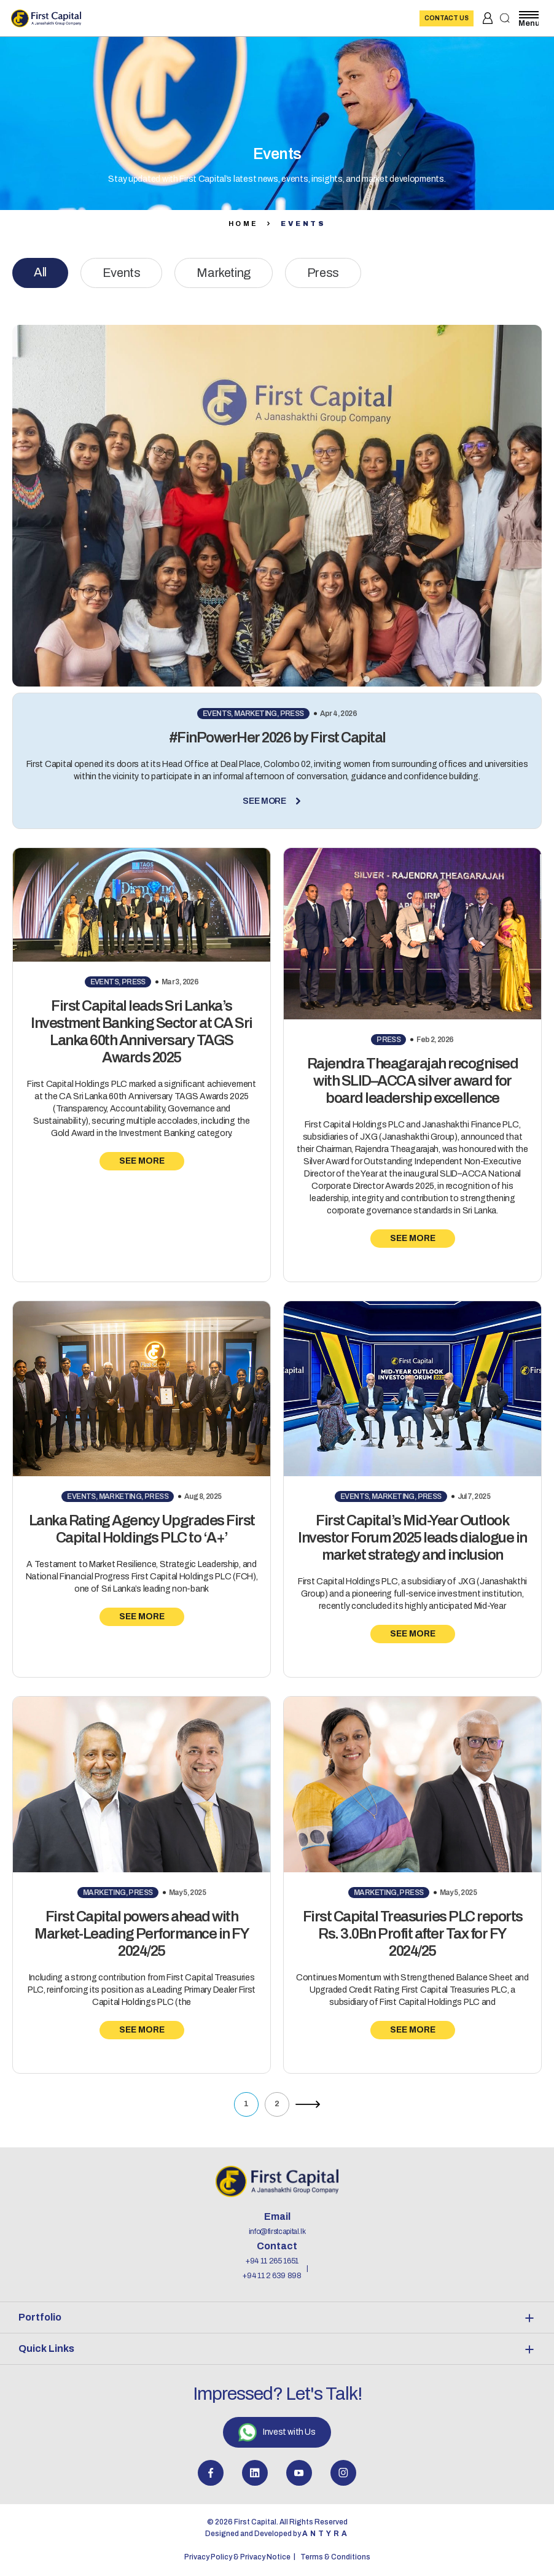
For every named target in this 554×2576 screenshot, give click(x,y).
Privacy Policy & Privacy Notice (237, 2557)
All (40, 272)
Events (122, 272)
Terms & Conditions (335, 2557)
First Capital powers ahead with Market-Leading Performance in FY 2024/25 (141, 1934)
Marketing (223, 272)
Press (323, 272)
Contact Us (446, 18)
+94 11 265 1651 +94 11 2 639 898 (272, 2268)
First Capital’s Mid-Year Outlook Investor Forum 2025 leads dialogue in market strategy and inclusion (412, 1537)
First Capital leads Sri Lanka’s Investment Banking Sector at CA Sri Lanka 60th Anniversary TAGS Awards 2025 (141, 1031)
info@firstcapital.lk (277, 2231)
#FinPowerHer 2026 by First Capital (277, 737)
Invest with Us (276, 2432)
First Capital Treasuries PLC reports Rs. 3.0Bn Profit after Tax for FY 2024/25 (413, 1934)
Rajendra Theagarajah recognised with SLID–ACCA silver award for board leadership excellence (412, 1081)
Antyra (325, 2533)
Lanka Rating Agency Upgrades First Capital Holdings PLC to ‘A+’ (142, 1529)
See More (277, 801)
